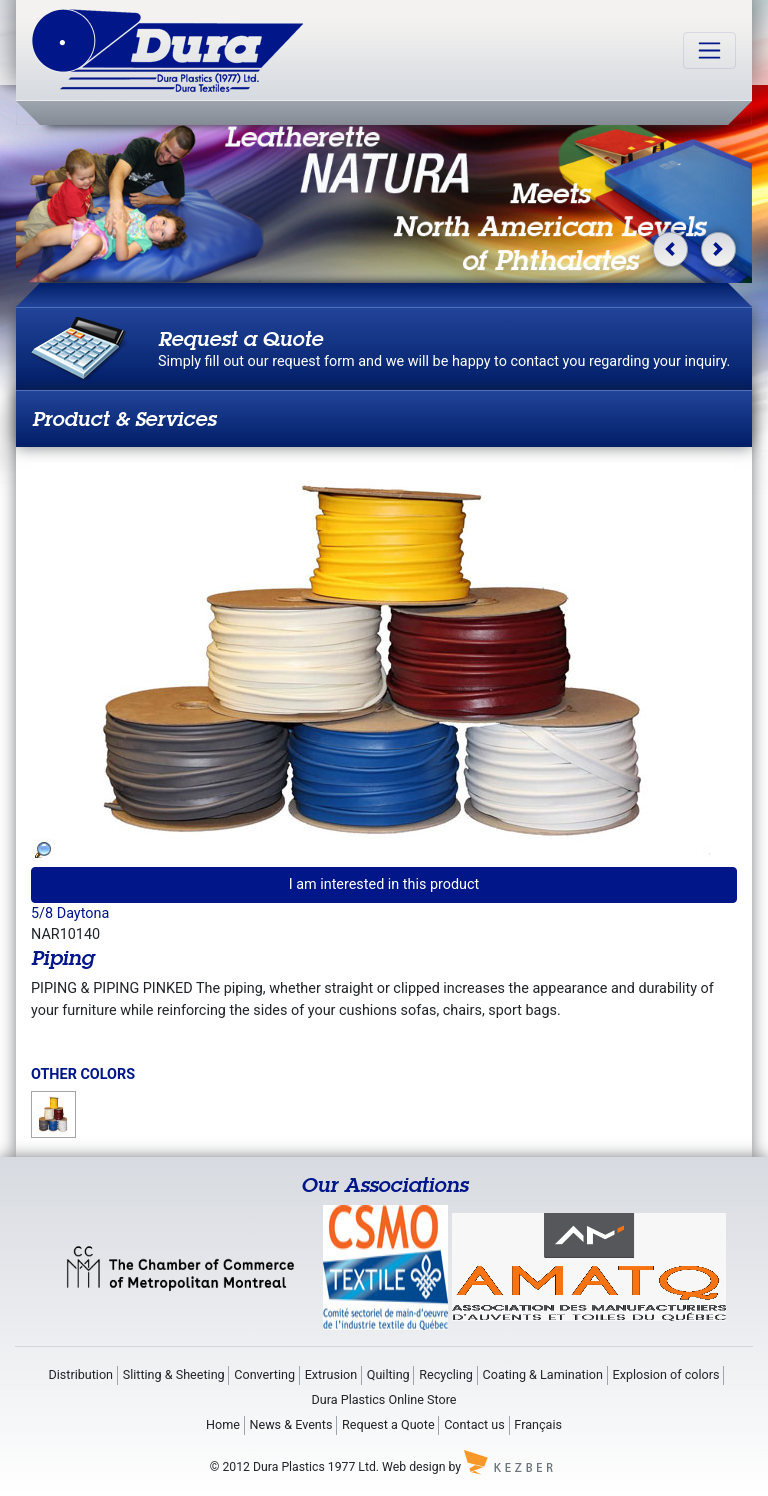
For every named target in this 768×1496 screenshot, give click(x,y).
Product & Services (124, 418)
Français (538, 1424)
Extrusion (331, 1374)
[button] (670, 249)
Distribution (80, 1374)
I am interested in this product (384, 884)
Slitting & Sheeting (174, 1374)
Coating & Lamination (543, 1374)
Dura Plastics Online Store (384, 1399)
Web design (413, 1466)
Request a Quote (388, 1424)
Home (223, 1424)
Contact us (474, 1424)
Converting (264, 1374)
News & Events (290, 1424)
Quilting (388, 1374)
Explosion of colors (666, 1374)
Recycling (446, 1374)
